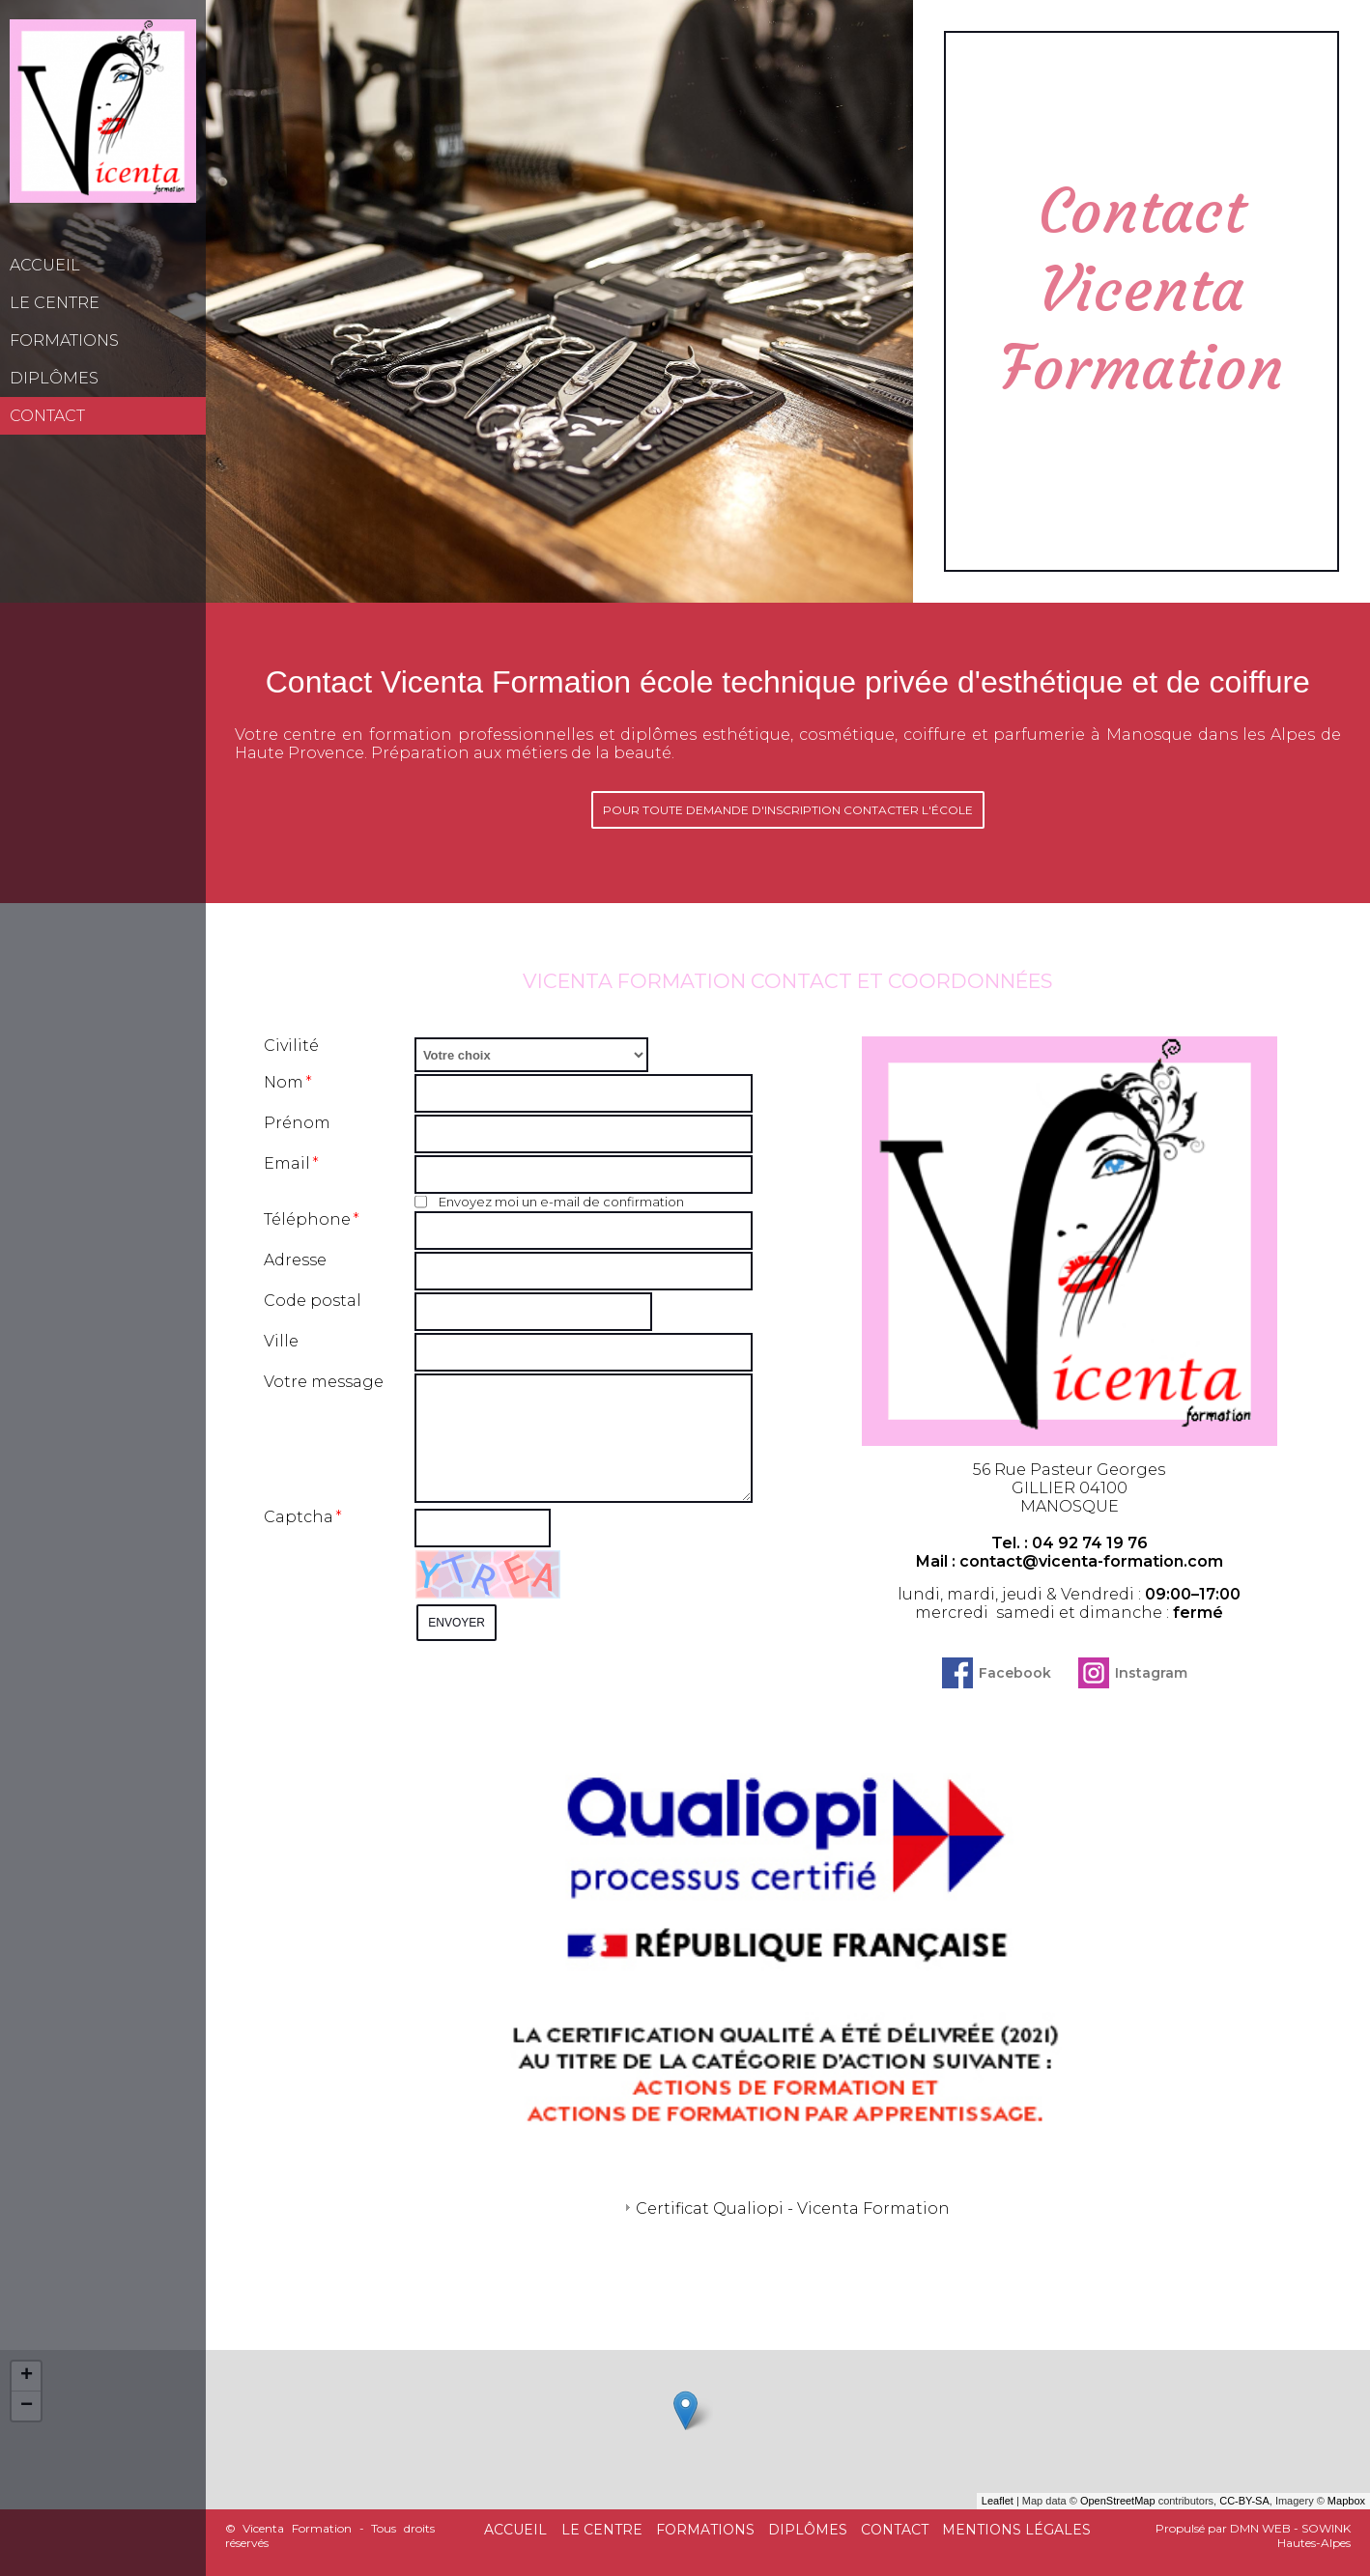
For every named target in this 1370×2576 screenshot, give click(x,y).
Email (287, 1163)
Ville (281, 1341)
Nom (283, 1082)
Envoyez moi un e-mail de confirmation (549, 1201)
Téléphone (307, 1219)
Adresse (295, 1260)
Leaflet (997, 2500)
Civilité (291, 1045)
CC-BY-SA (1244, 2500)
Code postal (312, 1300)
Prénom (297, 1123)
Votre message (324, 1382)
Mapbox (1346, 2500)
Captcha (298, 1517)
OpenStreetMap (1118, 2500)
